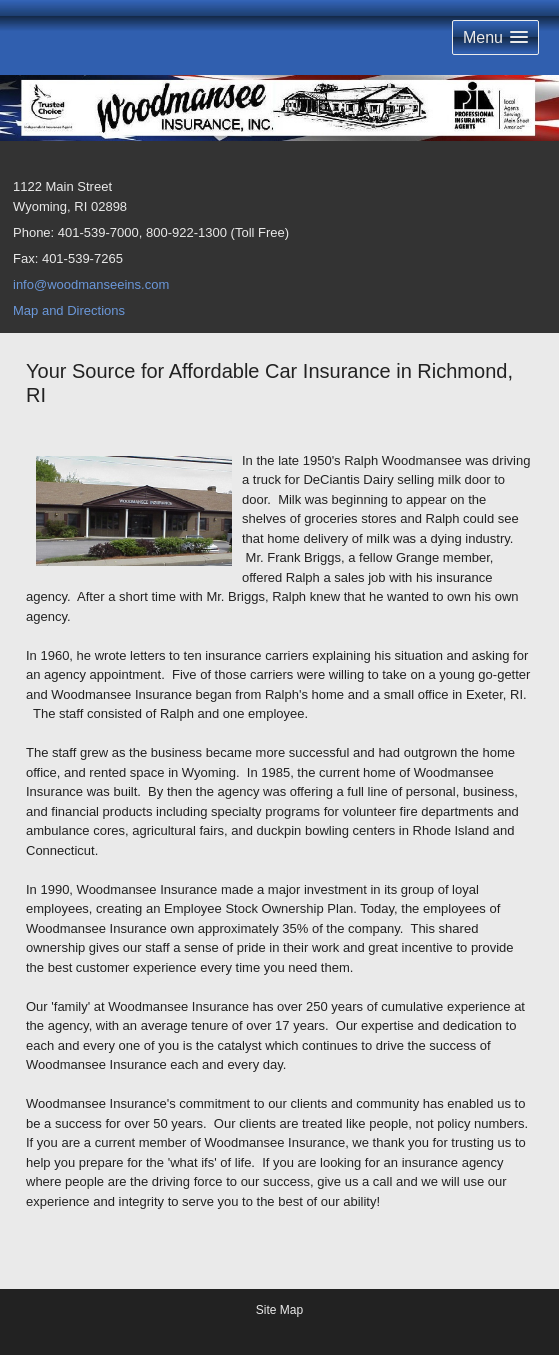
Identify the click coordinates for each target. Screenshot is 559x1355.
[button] (495, 37)
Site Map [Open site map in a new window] (279, 1310)
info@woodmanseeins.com (91, 284)
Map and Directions (69, 310)
